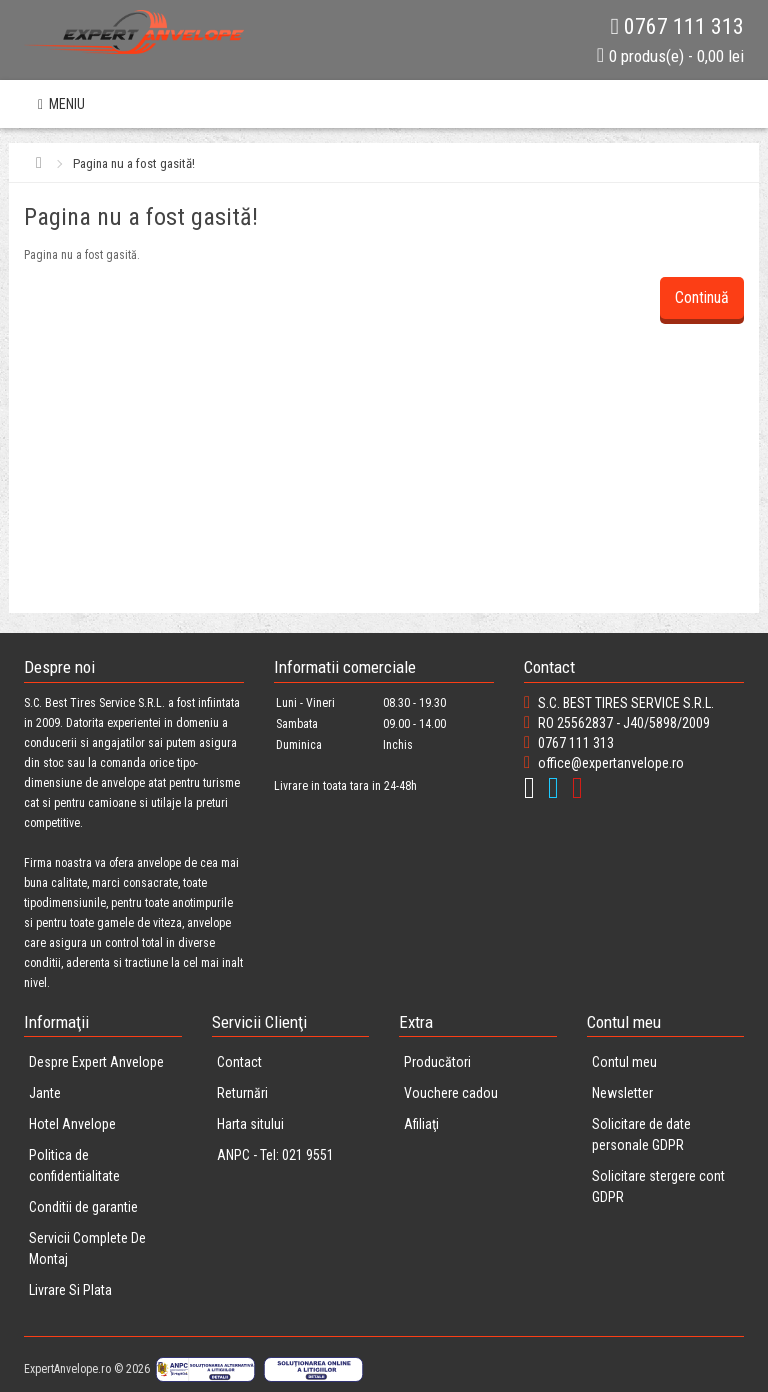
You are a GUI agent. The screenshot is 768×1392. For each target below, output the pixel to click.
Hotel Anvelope (72, 1124)
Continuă (702, 297)
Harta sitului (250, 1124)
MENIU (61, 104)
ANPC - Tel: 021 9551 (275, 1155)
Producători (437, 1062)
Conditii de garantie (83, 1207)
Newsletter (622, 1093)
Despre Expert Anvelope (96, 1062)
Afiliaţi (421, 1124)
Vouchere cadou (451, 1093)
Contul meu (624, 1062)
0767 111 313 (677, 26)
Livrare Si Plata (70, 1290)
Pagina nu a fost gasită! (134, 163)
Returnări (242, 1093)
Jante (45, 1093)
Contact (239, 1062)
